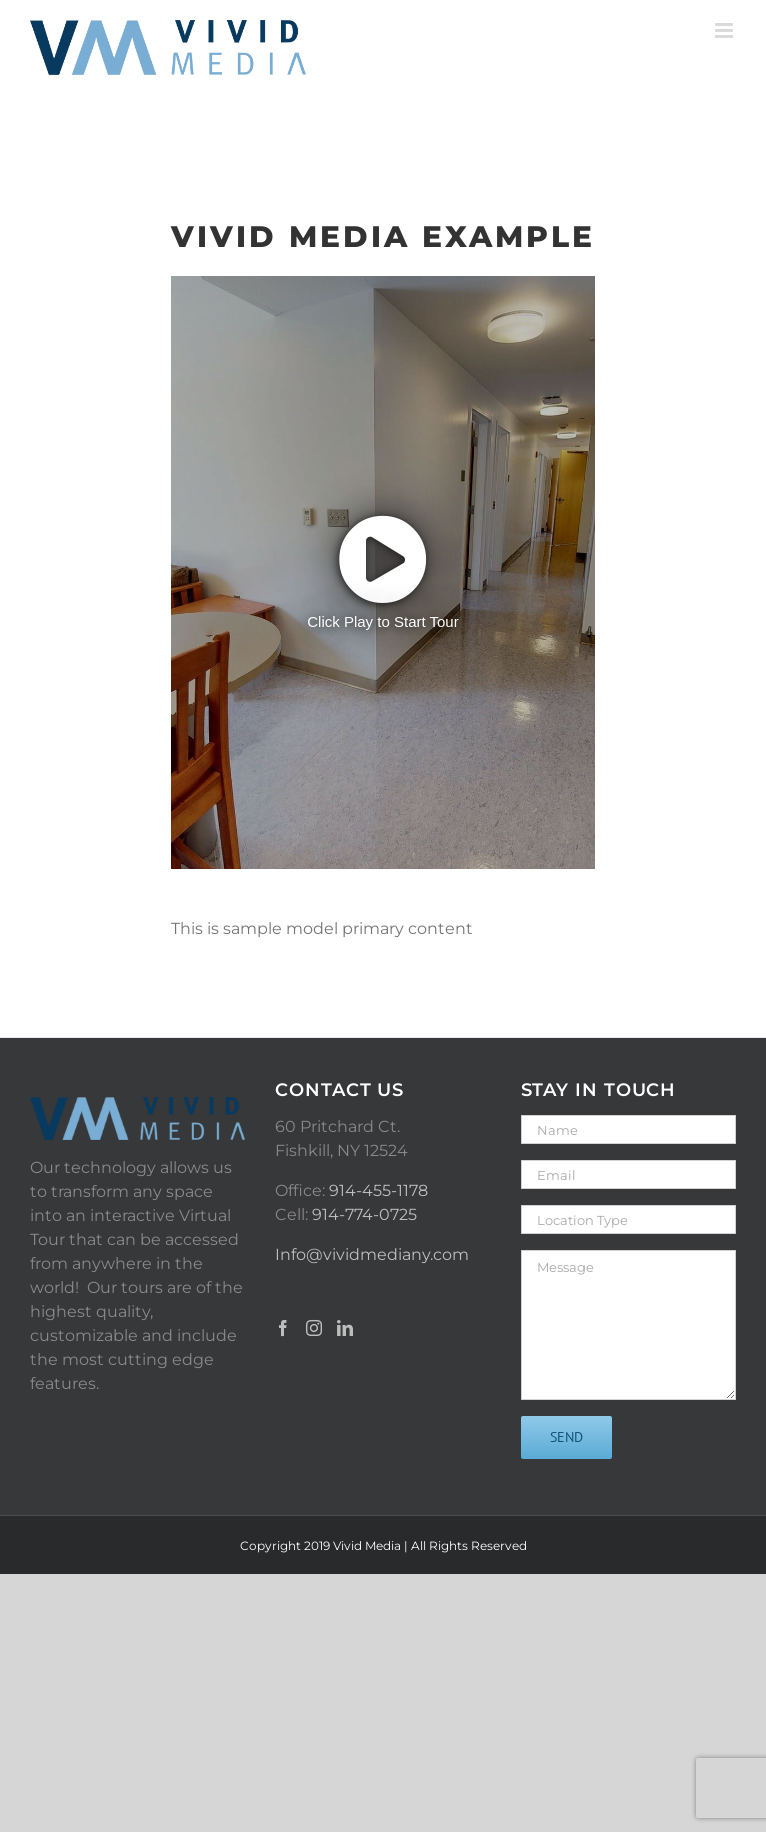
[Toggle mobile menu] (725, 30)
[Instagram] (314, 1328)
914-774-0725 (364, 1214)
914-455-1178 (378, 1190)
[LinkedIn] (345, 1328)
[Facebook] (283, 1328)
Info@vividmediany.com (372, 1254)
